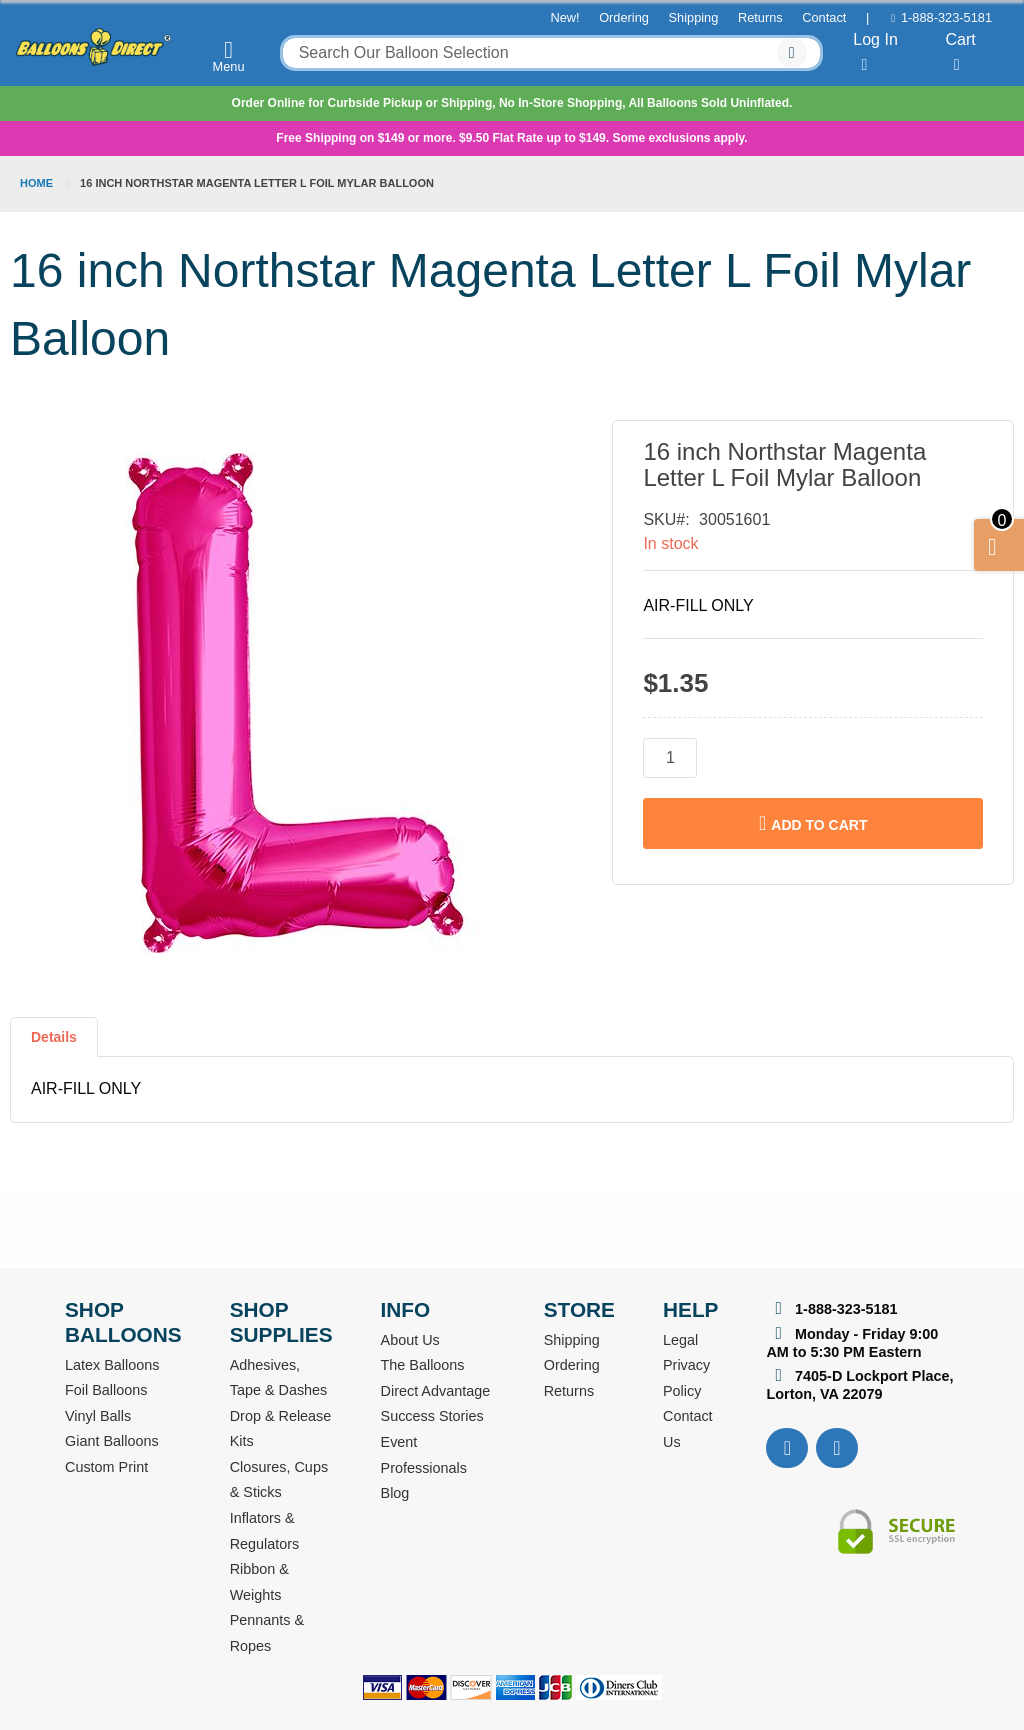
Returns (760, 17)
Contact (824, 17)
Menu (229, 56)
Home (36, 183)
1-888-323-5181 (946, 17)
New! (564, 17)
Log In (875, 52)
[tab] (54, 1045)
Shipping (694, 17)
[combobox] (551, 53)
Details (54, 1037)
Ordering (624, 17)
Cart (960, 52)
